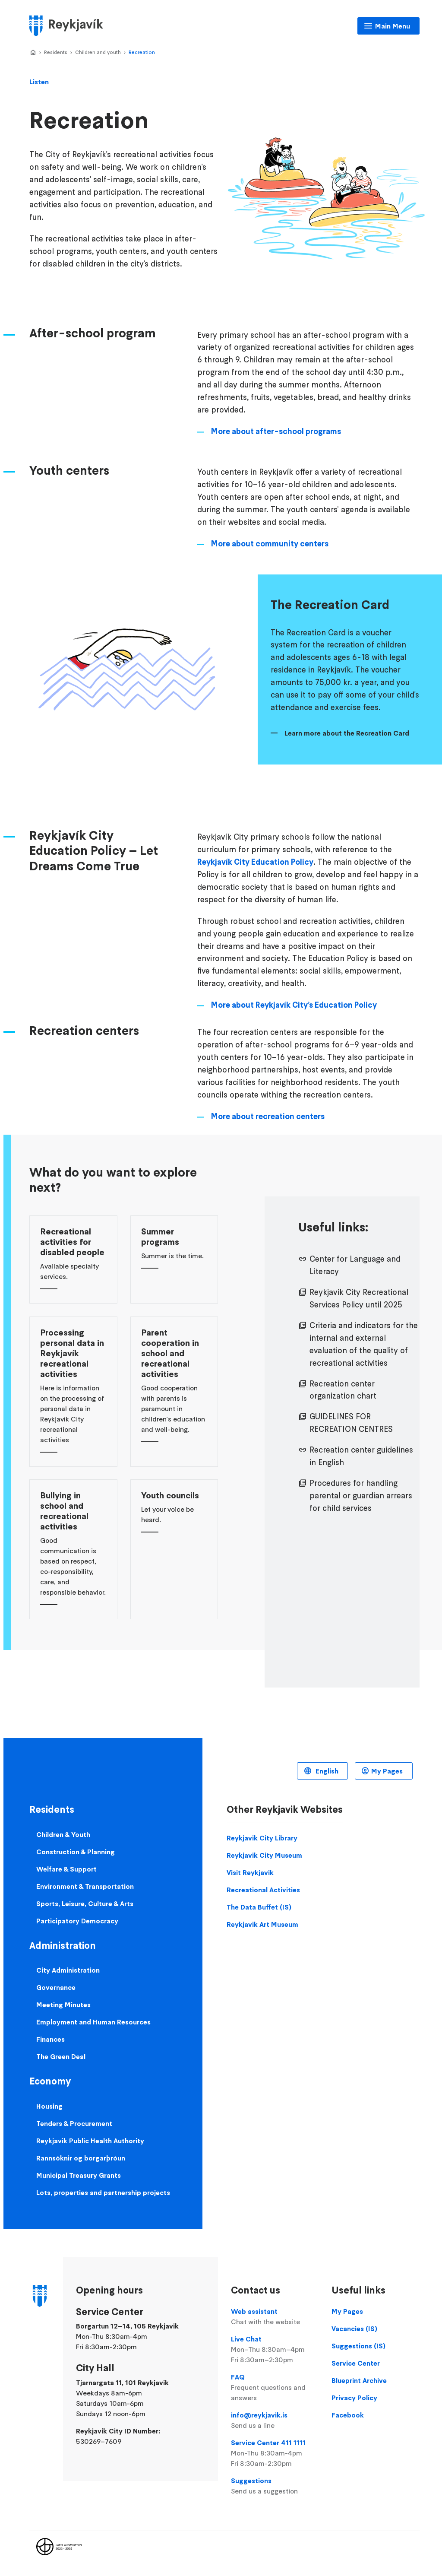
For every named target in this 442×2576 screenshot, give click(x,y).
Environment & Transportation (85, 1886)
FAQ (275, 2388)
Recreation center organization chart (342, 1390)
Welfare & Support (66, 1869)
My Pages (387, 1771)
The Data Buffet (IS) (259, 1907)
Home (33, 53)
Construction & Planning (75, 1851)
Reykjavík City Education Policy (255, 862)
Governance (56, 1987)
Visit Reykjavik (250, 1872)
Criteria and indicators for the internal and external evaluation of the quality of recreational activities (363, 1344)
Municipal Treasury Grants (78, 2175)
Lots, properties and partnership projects (103, 2192)
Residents (55, 52)
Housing (49, 2106)
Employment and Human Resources (93, 2022)
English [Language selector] (326, 1771)
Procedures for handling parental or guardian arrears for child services (360, 1495)
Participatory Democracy (77, 1920)
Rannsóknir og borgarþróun (80, 2158)
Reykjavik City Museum (264, 1855)
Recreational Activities (263, 1889)
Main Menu (392, 26)
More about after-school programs (276, 431)
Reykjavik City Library (262, 1838)
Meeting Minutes (63, 2004)
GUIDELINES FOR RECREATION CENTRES (351, 1423)
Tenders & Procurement (74, 2123)
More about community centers (269, 544)
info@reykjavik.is (275, 2420)
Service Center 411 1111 (275, 2453)
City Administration (68, 1970)
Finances (50, 2039)
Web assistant (275, 2317)
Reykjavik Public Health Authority (90, 2140)
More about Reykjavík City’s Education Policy (294, 1005)
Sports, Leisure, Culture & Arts (84, 1903)
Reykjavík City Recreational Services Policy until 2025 (358, 1298)
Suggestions (275, 2486)
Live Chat (275, 2350)
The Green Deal (60, 2056)
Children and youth (98, 52)
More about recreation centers (268, 1116)
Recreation (142, 52)
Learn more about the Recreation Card (346, 733)
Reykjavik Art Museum (262, 1924)
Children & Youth (63, 1834)
